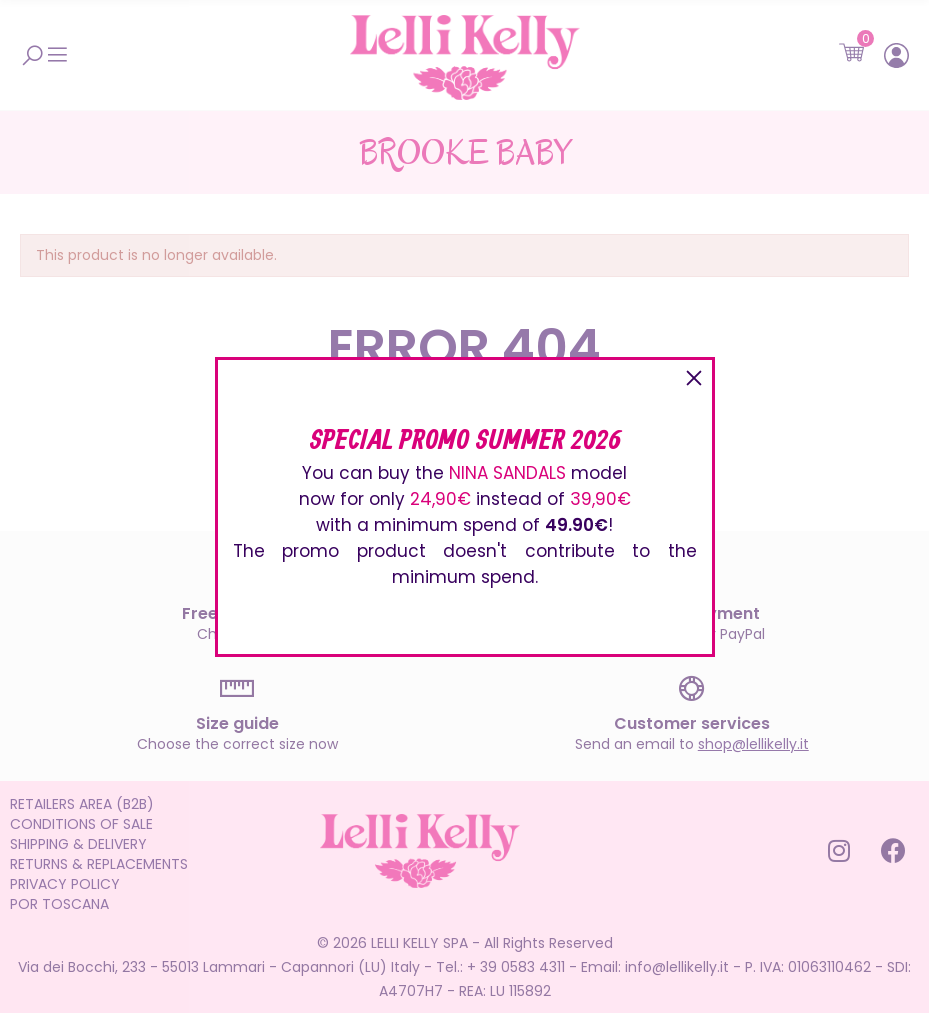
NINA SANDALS (507, 473)
